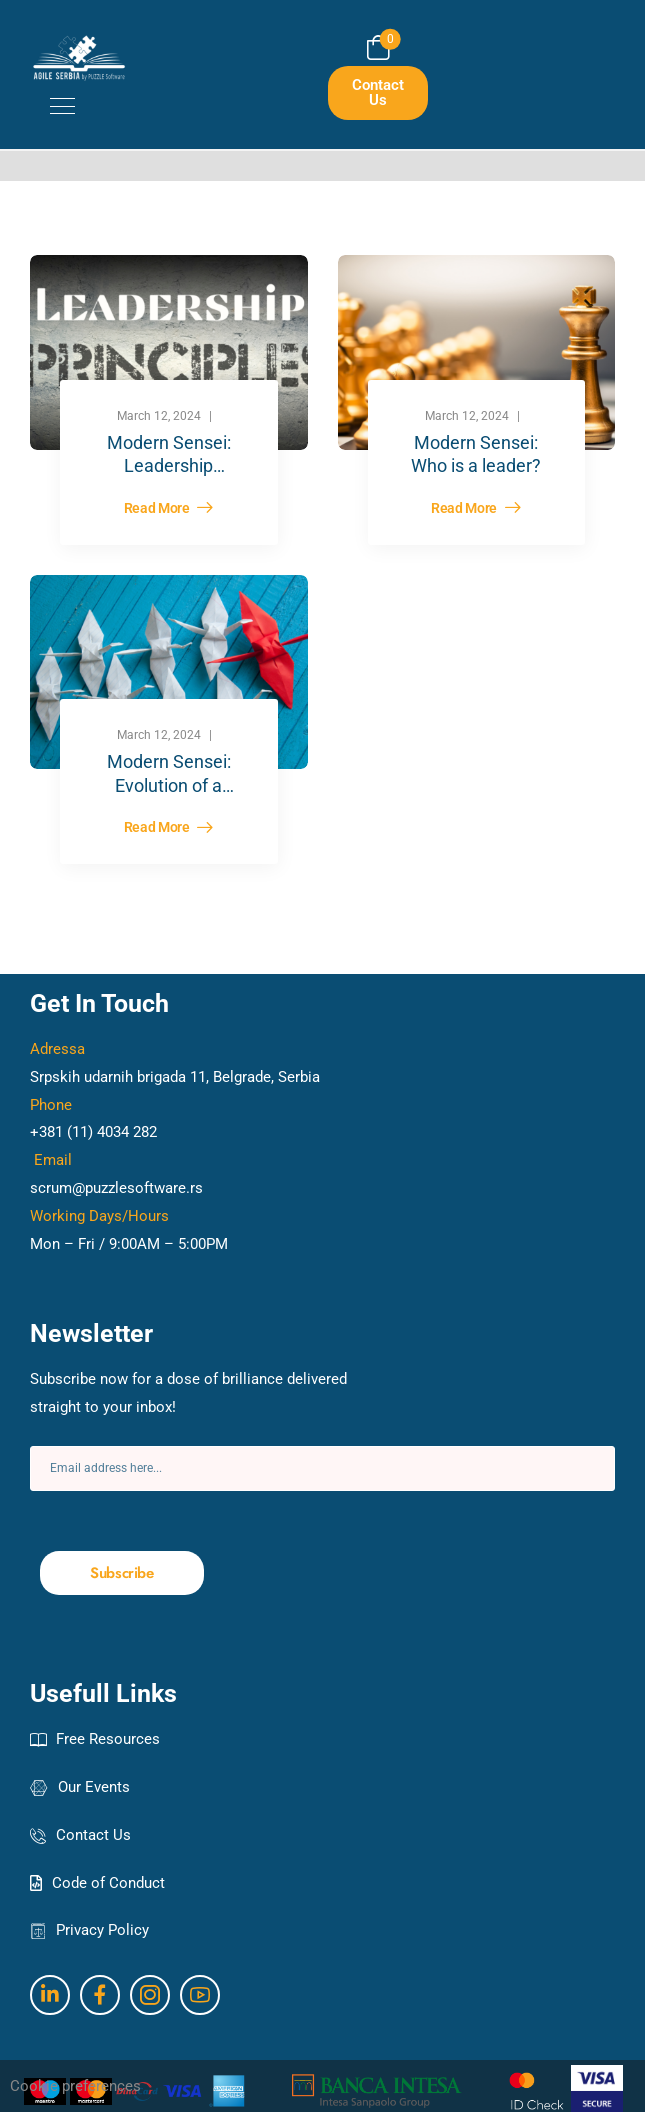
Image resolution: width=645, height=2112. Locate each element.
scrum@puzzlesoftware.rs (116, 1188)
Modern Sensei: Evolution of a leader (169, 785)
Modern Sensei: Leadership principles (169, 466)
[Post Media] (169, 352)
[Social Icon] (50, 1995)
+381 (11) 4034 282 (93, 1132)
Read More (158, 508)
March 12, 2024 (159, 416)
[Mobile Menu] (52, 106)
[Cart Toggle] (378, 47)
